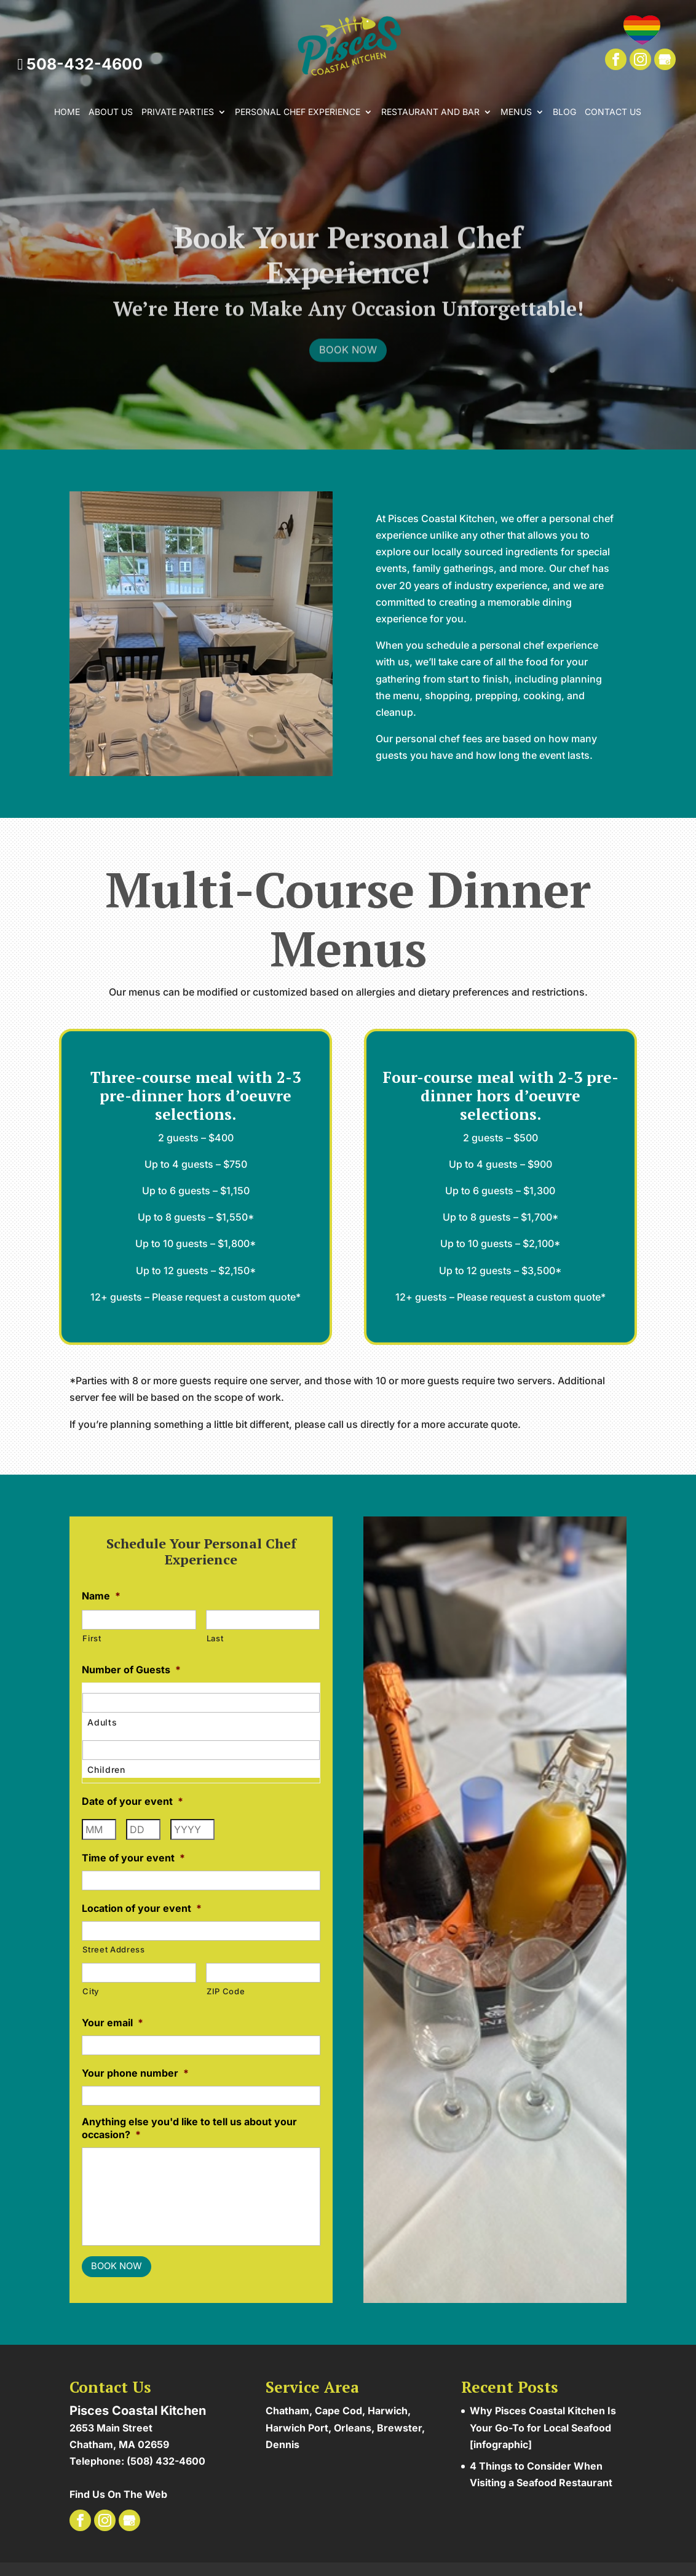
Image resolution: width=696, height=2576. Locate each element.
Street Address (113, 1949)
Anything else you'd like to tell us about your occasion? (189, 2128)
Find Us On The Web (118, 2492)
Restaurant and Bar (430, 112)
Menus (516, 112)
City (90, 1991)
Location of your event (142, 1908)
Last (215, 1638)
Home (67, 112)
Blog (564, 112)
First (91, 1638)
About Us (111, 112)
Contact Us (613, 112)
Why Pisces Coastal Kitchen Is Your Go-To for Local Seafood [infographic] (543, 2425)
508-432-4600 (80, 64)
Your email (112, 2022)
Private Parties (177, 112)
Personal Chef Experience (297, 112)
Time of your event (133, 1858)
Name (101, 1596)
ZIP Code (226, 1991)
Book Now (348, 366)
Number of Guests (131, 1669)
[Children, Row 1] (201, 1750)
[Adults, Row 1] (201, 1703)
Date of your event (132, 1801)
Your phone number (135, 2073)
